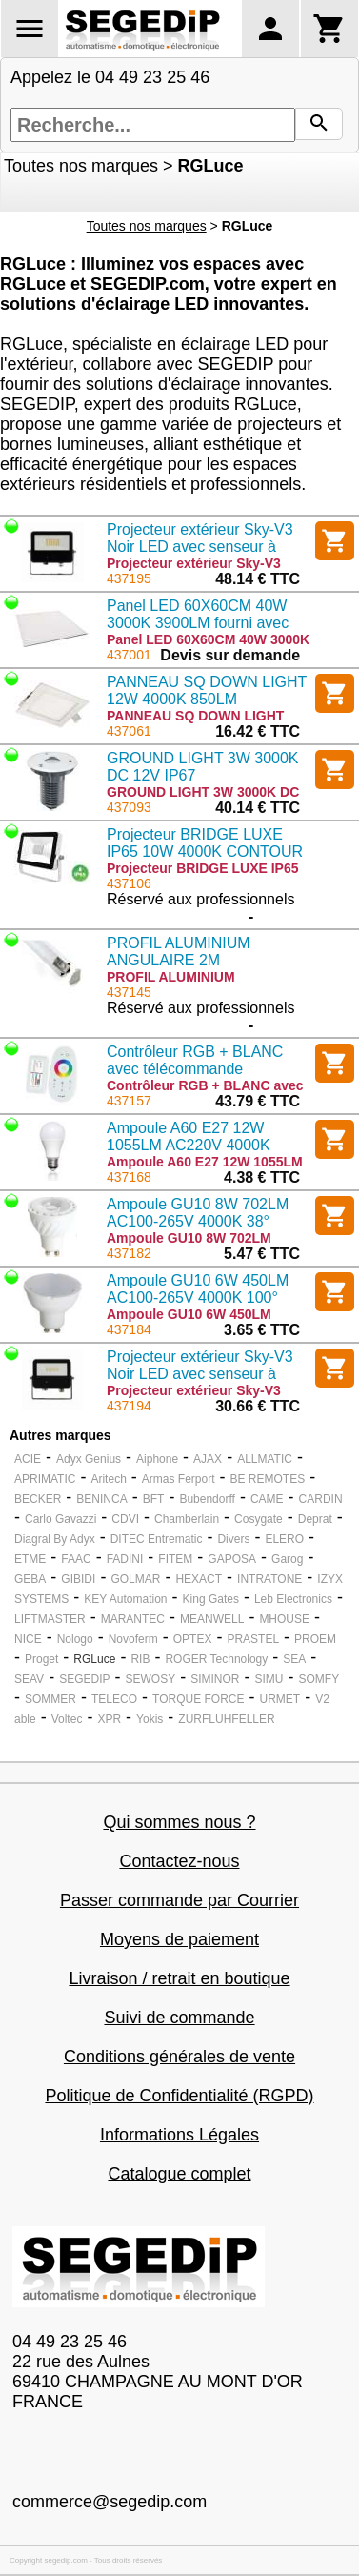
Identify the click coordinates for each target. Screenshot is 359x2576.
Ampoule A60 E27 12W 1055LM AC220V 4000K (188, 1136)
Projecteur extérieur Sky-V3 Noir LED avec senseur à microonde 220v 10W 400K (200, 1374)
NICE (28, 1639)
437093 (129, 807)
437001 (129, 654)
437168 (129, 1177)
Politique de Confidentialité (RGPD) (179, 2095)
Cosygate (258, 1519)
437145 (129, 992)
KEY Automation (125, 1599)
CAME (267, 1499)
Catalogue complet (179, 2173)
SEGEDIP (84, 1679)
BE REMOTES (268, 1479)
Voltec (67, 1719)
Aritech (108, 1479)
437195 (129, 578)
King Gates (211, 1599)
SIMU (269, 1679)
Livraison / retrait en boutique (179, 1978)
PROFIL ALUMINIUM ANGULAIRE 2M (178, 951)
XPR (109, 1719)
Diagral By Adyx (54, 1539)
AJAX (207, 1459)
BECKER (37, 1499)
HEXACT (198, 1579)
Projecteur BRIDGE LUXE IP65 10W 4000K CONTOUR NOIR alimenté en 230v (205, 851)
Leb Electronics (293, 1599)
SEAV (29, 1679)
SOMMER (50, 1699)
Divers (233, 1539)
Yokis (149, 1719)
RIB (140, 1659)
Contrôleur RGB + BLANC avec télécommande (195, 1060)
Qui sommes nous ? (179, 1822)
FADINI (125, 1559)
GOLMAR (135, 1579)
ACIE (27, 1459)
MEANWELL (212, 1619)
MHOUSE (284, 1619)
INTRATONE (269, 1579)
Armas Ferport (178, 1479)
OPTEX (192, 1639)
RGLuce (94, 1659)
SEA (294, 1659)
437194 (129, 1405)
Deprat (315, 1519)
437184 (129, 1329)
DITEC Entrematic (156, 1539)
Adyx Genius (88, 1459)
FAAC (75, 1559)
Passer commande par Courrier (179, 1900)
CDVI (125, 1519)
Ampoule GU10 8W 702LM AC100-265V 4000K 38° (198, 1212)
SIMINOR (214, 1679)
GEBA (30, 1579)
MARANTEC (133, 1619)
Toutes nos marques (81, 165)
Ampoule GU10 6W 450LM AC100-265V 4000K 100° (198, 1289)
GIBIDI (78, 1579)
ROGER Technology (216, 1659)
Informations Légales (179, 2134)
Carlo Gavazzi (60, 1519)
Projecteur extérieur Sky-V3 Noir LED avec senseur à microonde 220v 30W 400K (200, 546)
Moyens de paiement (179, 1939)
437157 (129, 1100)
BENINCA (101, 1499)
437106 (129, 883)
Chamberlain (186, 1519)
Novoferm (133, 1639)
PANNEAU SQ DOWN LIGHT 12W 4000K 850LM (207, 690)
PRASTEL (253, 1639)
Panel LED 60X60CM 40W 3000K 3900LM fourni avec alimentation (198, 623)
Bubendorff (207, 1499)
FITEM (175, 1559)
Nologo (75, 1639)
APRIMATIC (44, 1479)
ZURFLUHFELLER (226, 1719)
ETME (30, 1559)
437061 (129, 731)
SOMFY (319, 1679)
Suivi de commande (179, 2017)
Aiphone (157, 1459)
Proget (41, 1659)
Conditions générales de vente (179, 2056)
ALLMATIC (264, 1459)
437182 (129, 1253)
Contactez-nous (179, 1861)
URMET (279, 1699)
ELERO (284, 1539)
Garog (287, 1559)
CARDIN (321, 1499)
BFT (154, 1499)
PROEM (315, 1639)
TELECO (114, 1699)
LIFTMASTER (50, 1619)
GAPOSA (232, 1559)
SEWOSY (150, 1679)
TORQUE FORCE (198, 1699)
